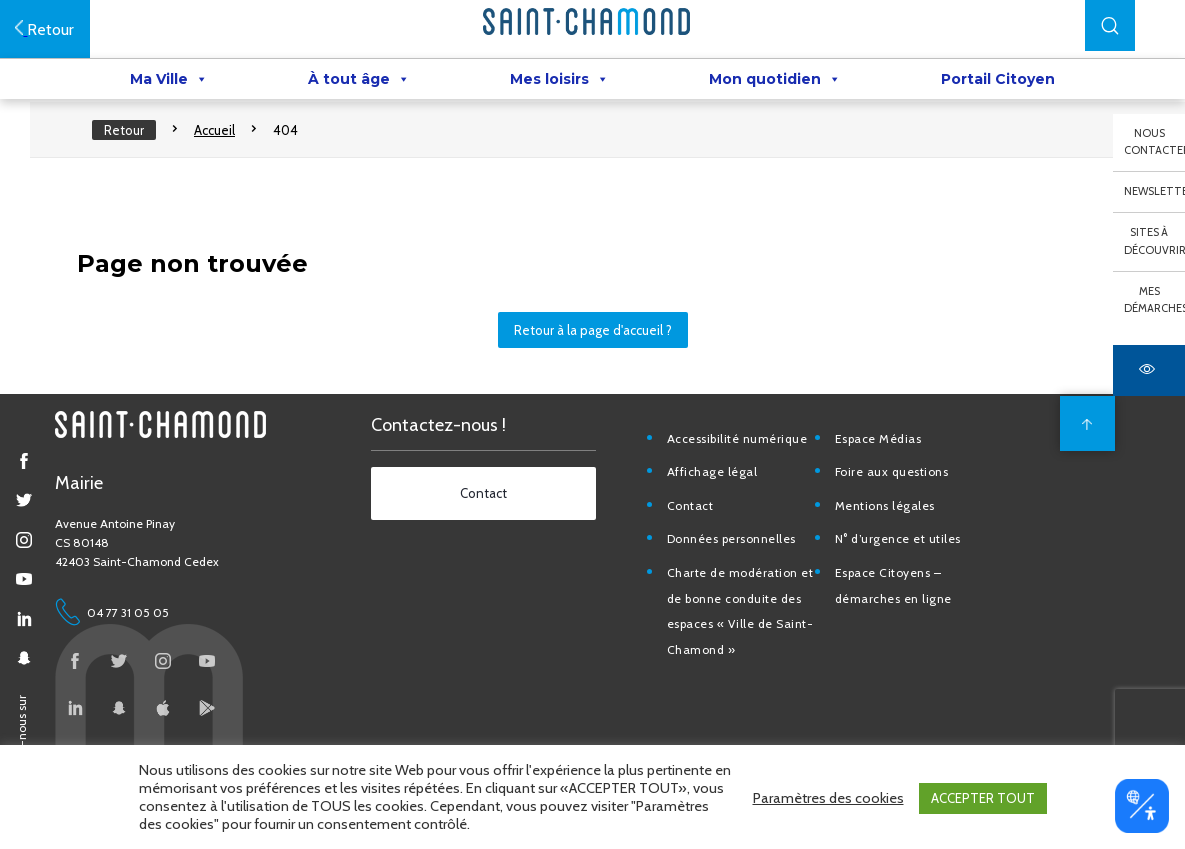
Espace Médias (882, 455)
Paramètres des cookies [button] (828, 799)
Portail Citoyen (998, 81)
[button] (1110, 25)
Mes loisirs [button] (559, 81)
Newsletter (1154, 191)
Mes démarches (1154, 300)
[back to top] (1080, 441)
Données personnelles (737, 556)
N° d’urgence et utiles (902, 556)
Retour (132, 140)
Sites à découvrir (1154, 241)
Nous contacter (1154, 142)
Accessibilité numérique (743, 455)
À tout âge (359, 81)
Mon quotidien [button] (775, 81)
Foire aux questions (896, 489)
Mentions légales (889, 523)
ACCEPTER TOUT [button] (983, 799)
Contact (696, 523)
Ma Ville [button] (169, 81)
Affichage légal (718, 489)
